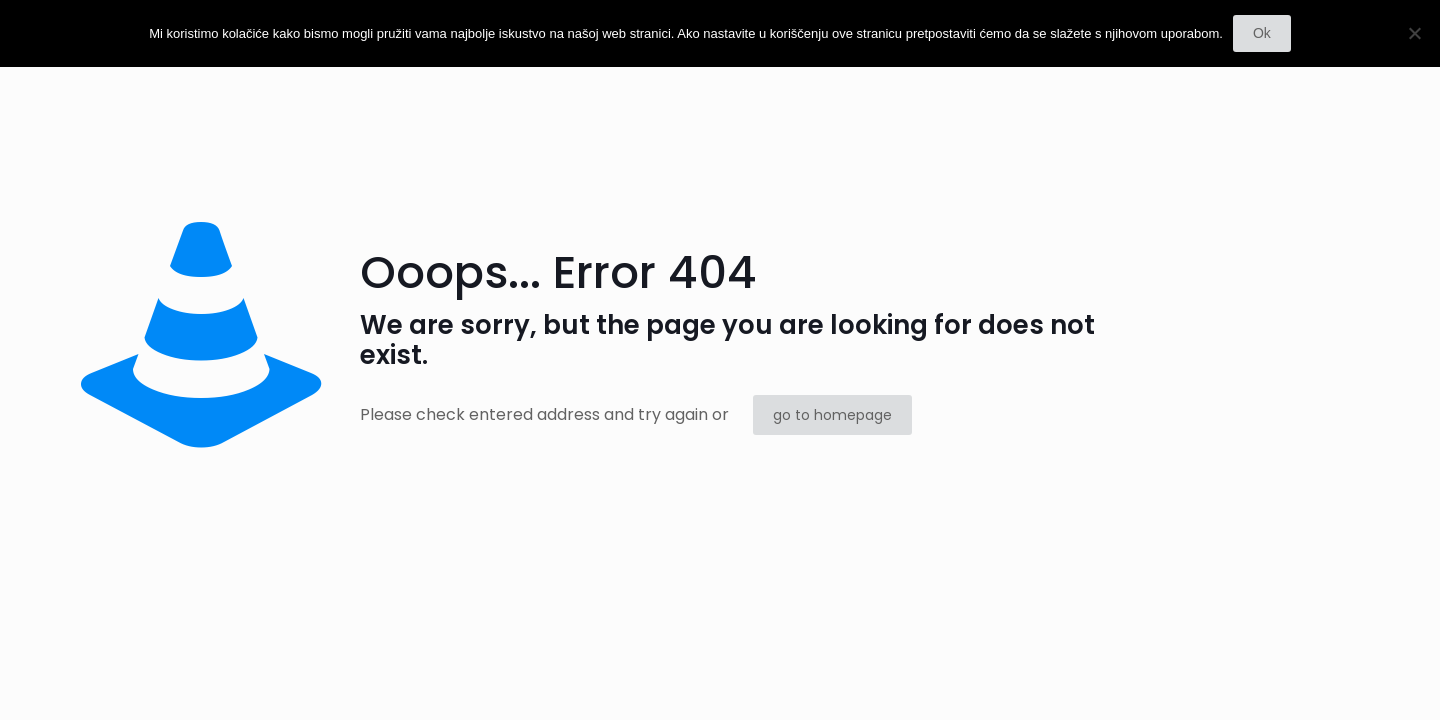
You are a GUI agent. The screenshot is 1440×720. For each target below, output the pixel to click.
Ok (1262, 33)
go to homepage (832, 415)
